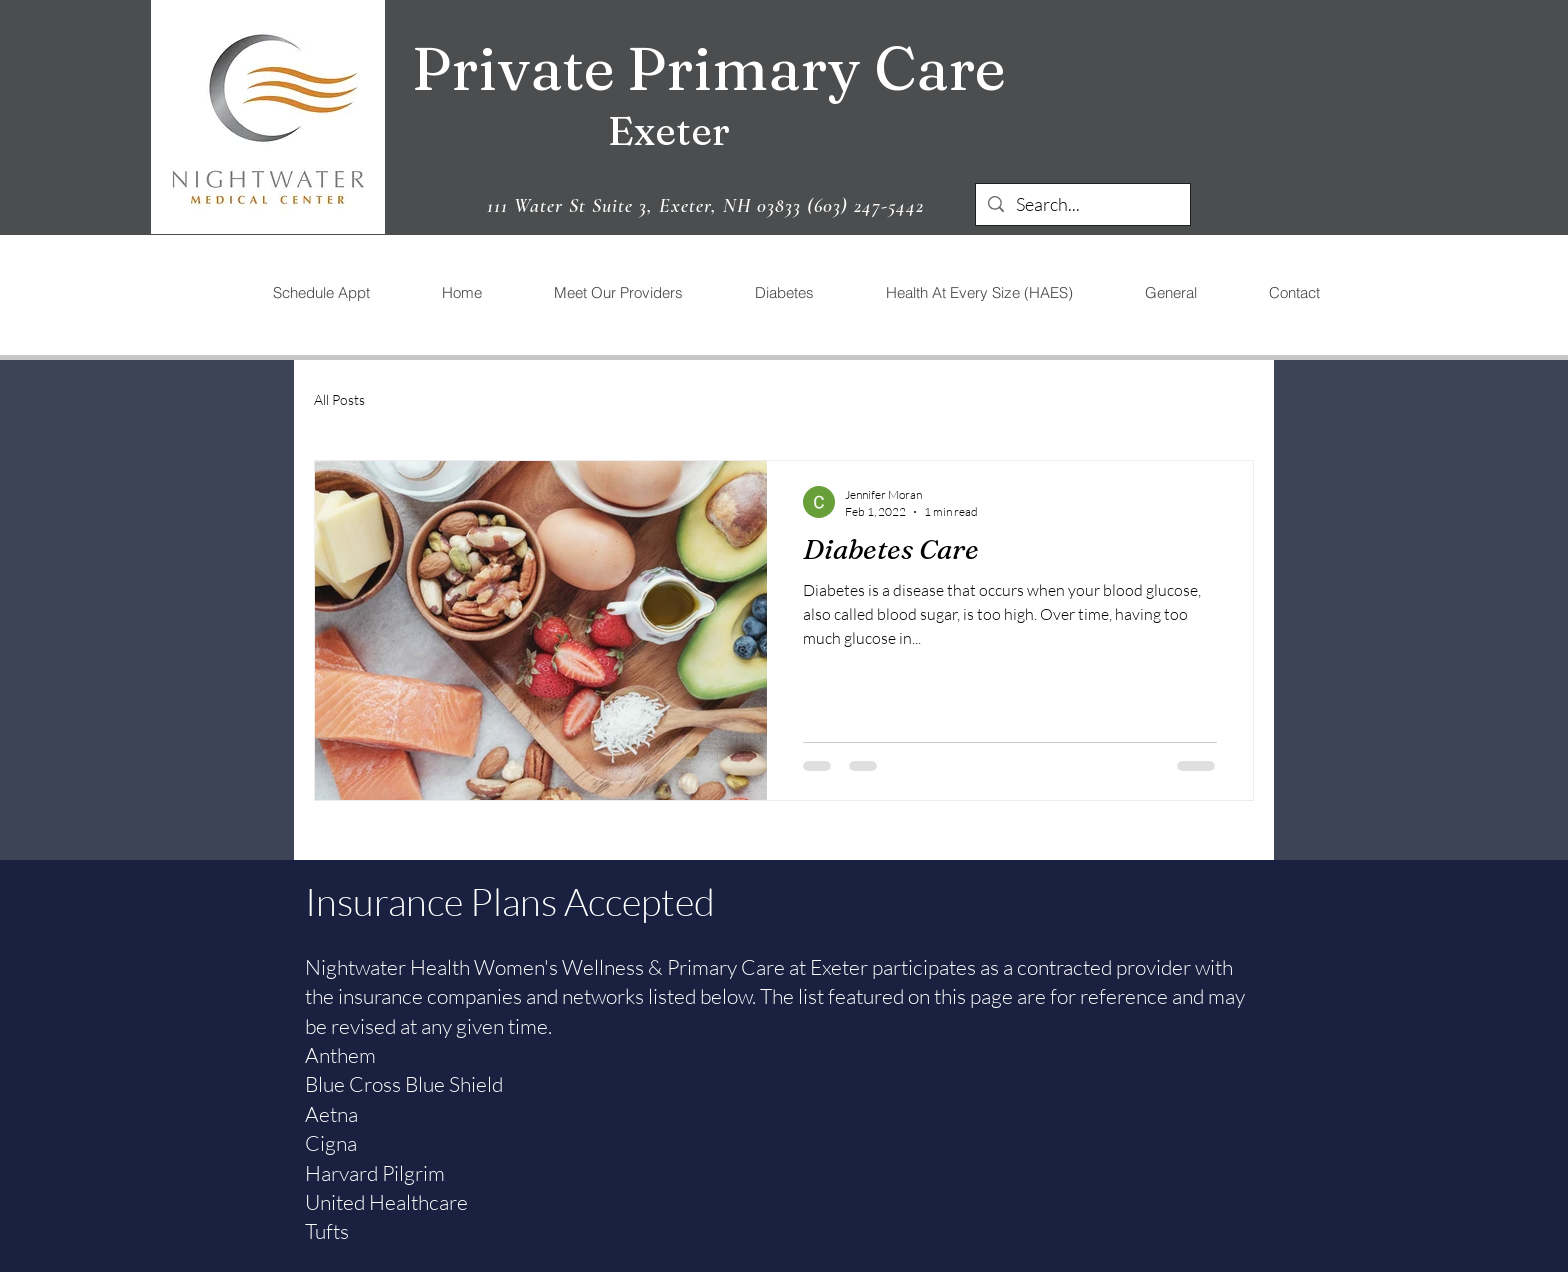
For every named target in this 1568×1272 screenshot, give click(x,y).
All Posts (339, 399)
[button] (617, 292)
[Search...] (1082, 204)
